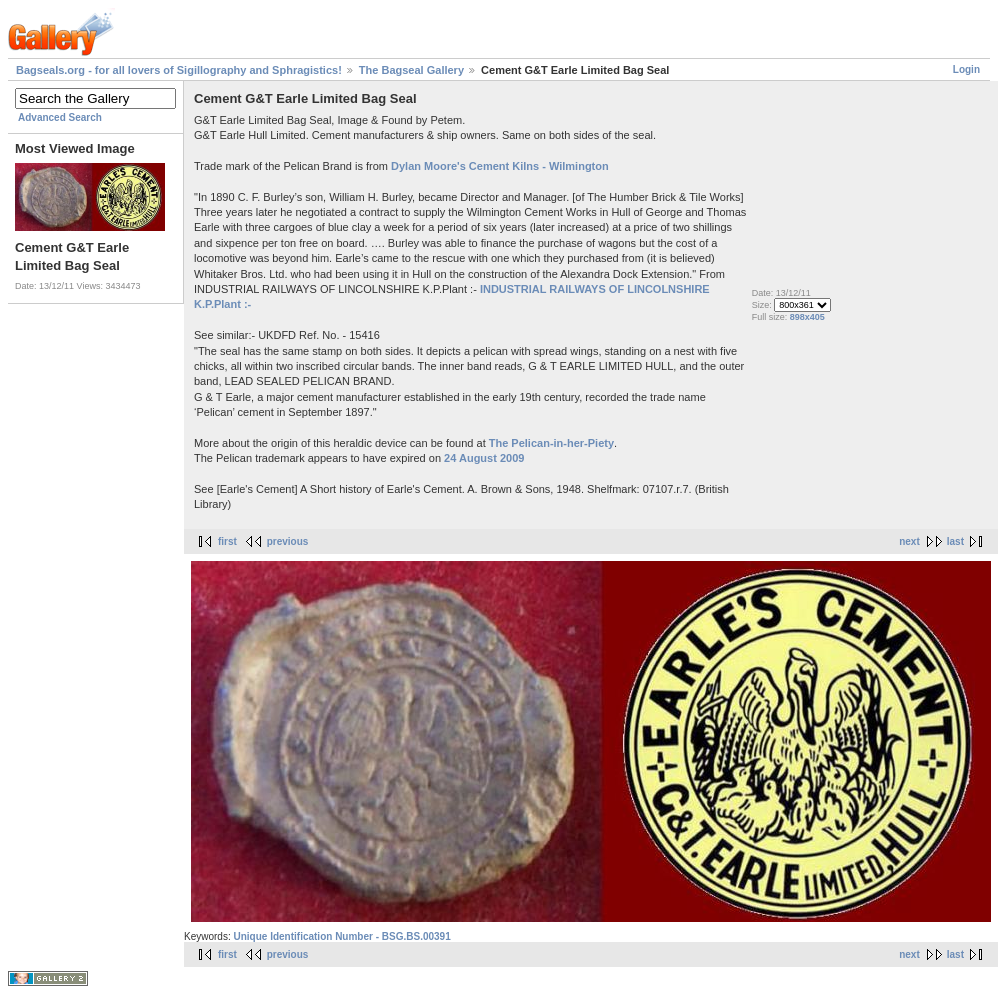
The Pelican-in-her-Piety (551, 443)
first (227, 541)
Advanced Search (60, 117)
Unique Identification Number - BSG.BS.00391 (341, 936)
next (909, 541)
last (955, 541)
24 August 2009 (484, 458)
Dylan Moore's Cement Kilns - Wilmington (500, 166)
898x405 (807, 317)
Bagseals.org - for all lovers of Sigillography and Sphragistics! (179, 70)
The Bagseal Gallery (411, 70)
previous (288, 541)
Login (966, 69)
